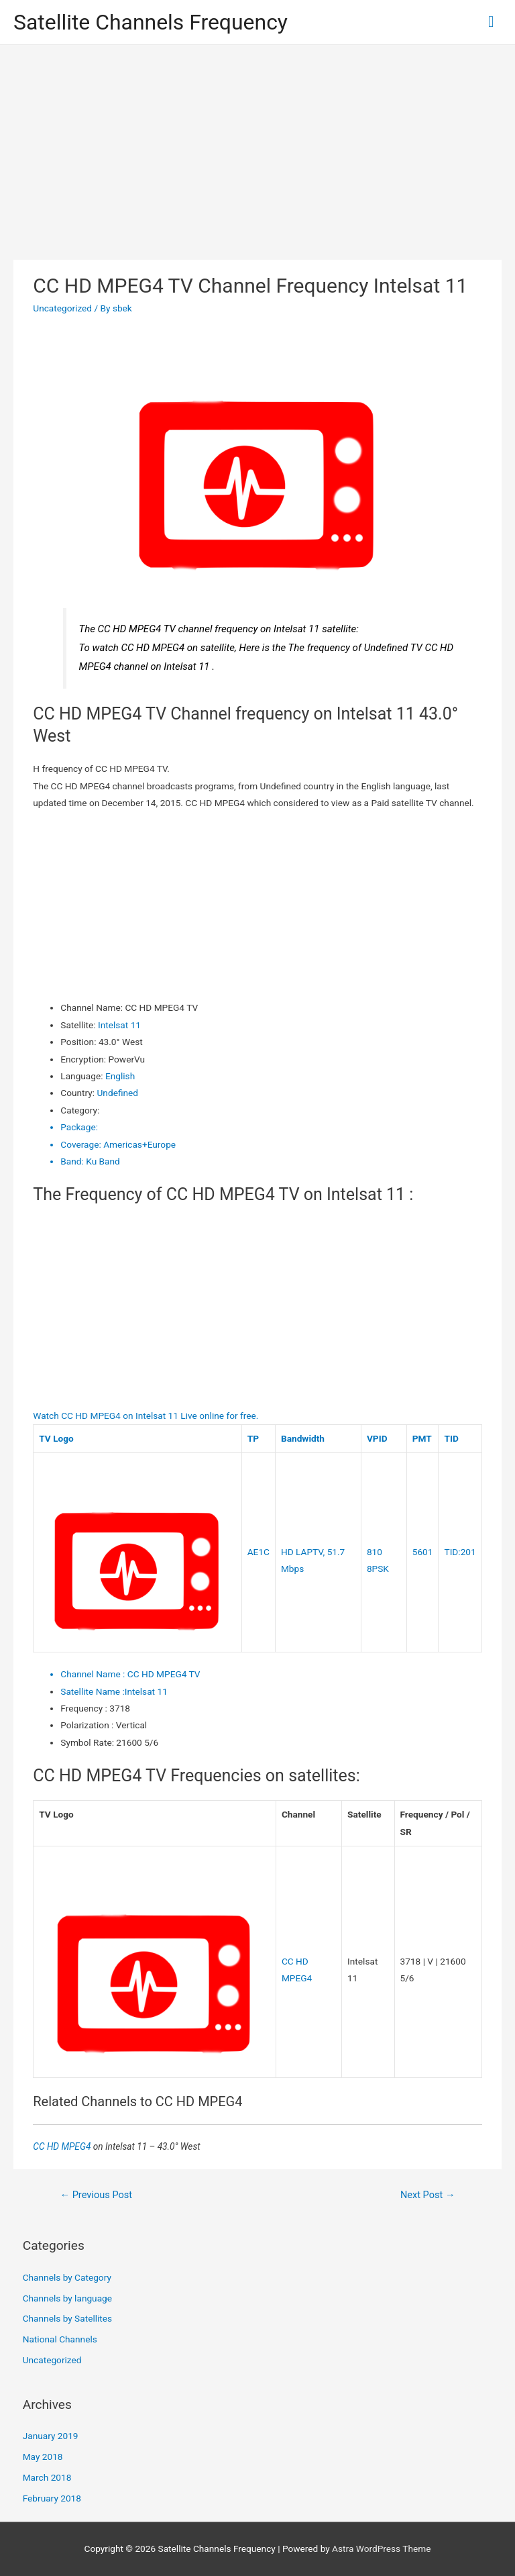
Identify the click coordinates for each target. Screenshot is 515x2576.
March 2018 (47, 2477)
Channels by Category (67, 2277)
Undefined (117, 1092)
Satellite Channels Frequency (150, 22)
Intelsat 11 (119, 1025)
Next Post (427, 2195)
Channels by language (67, 2298)
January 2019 (50, 2435)
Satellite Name (92, 1691)
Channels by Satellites (67, 2318)
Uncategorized (62, 308)
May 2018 (43, 2456)
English (120, 1076)
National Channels (60, 2339)
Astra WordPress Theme (381, 2548)
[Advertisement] (257, 146)
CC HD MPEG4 (63, 2146)
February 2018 (52, 2498)
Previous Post (96, 2195)
